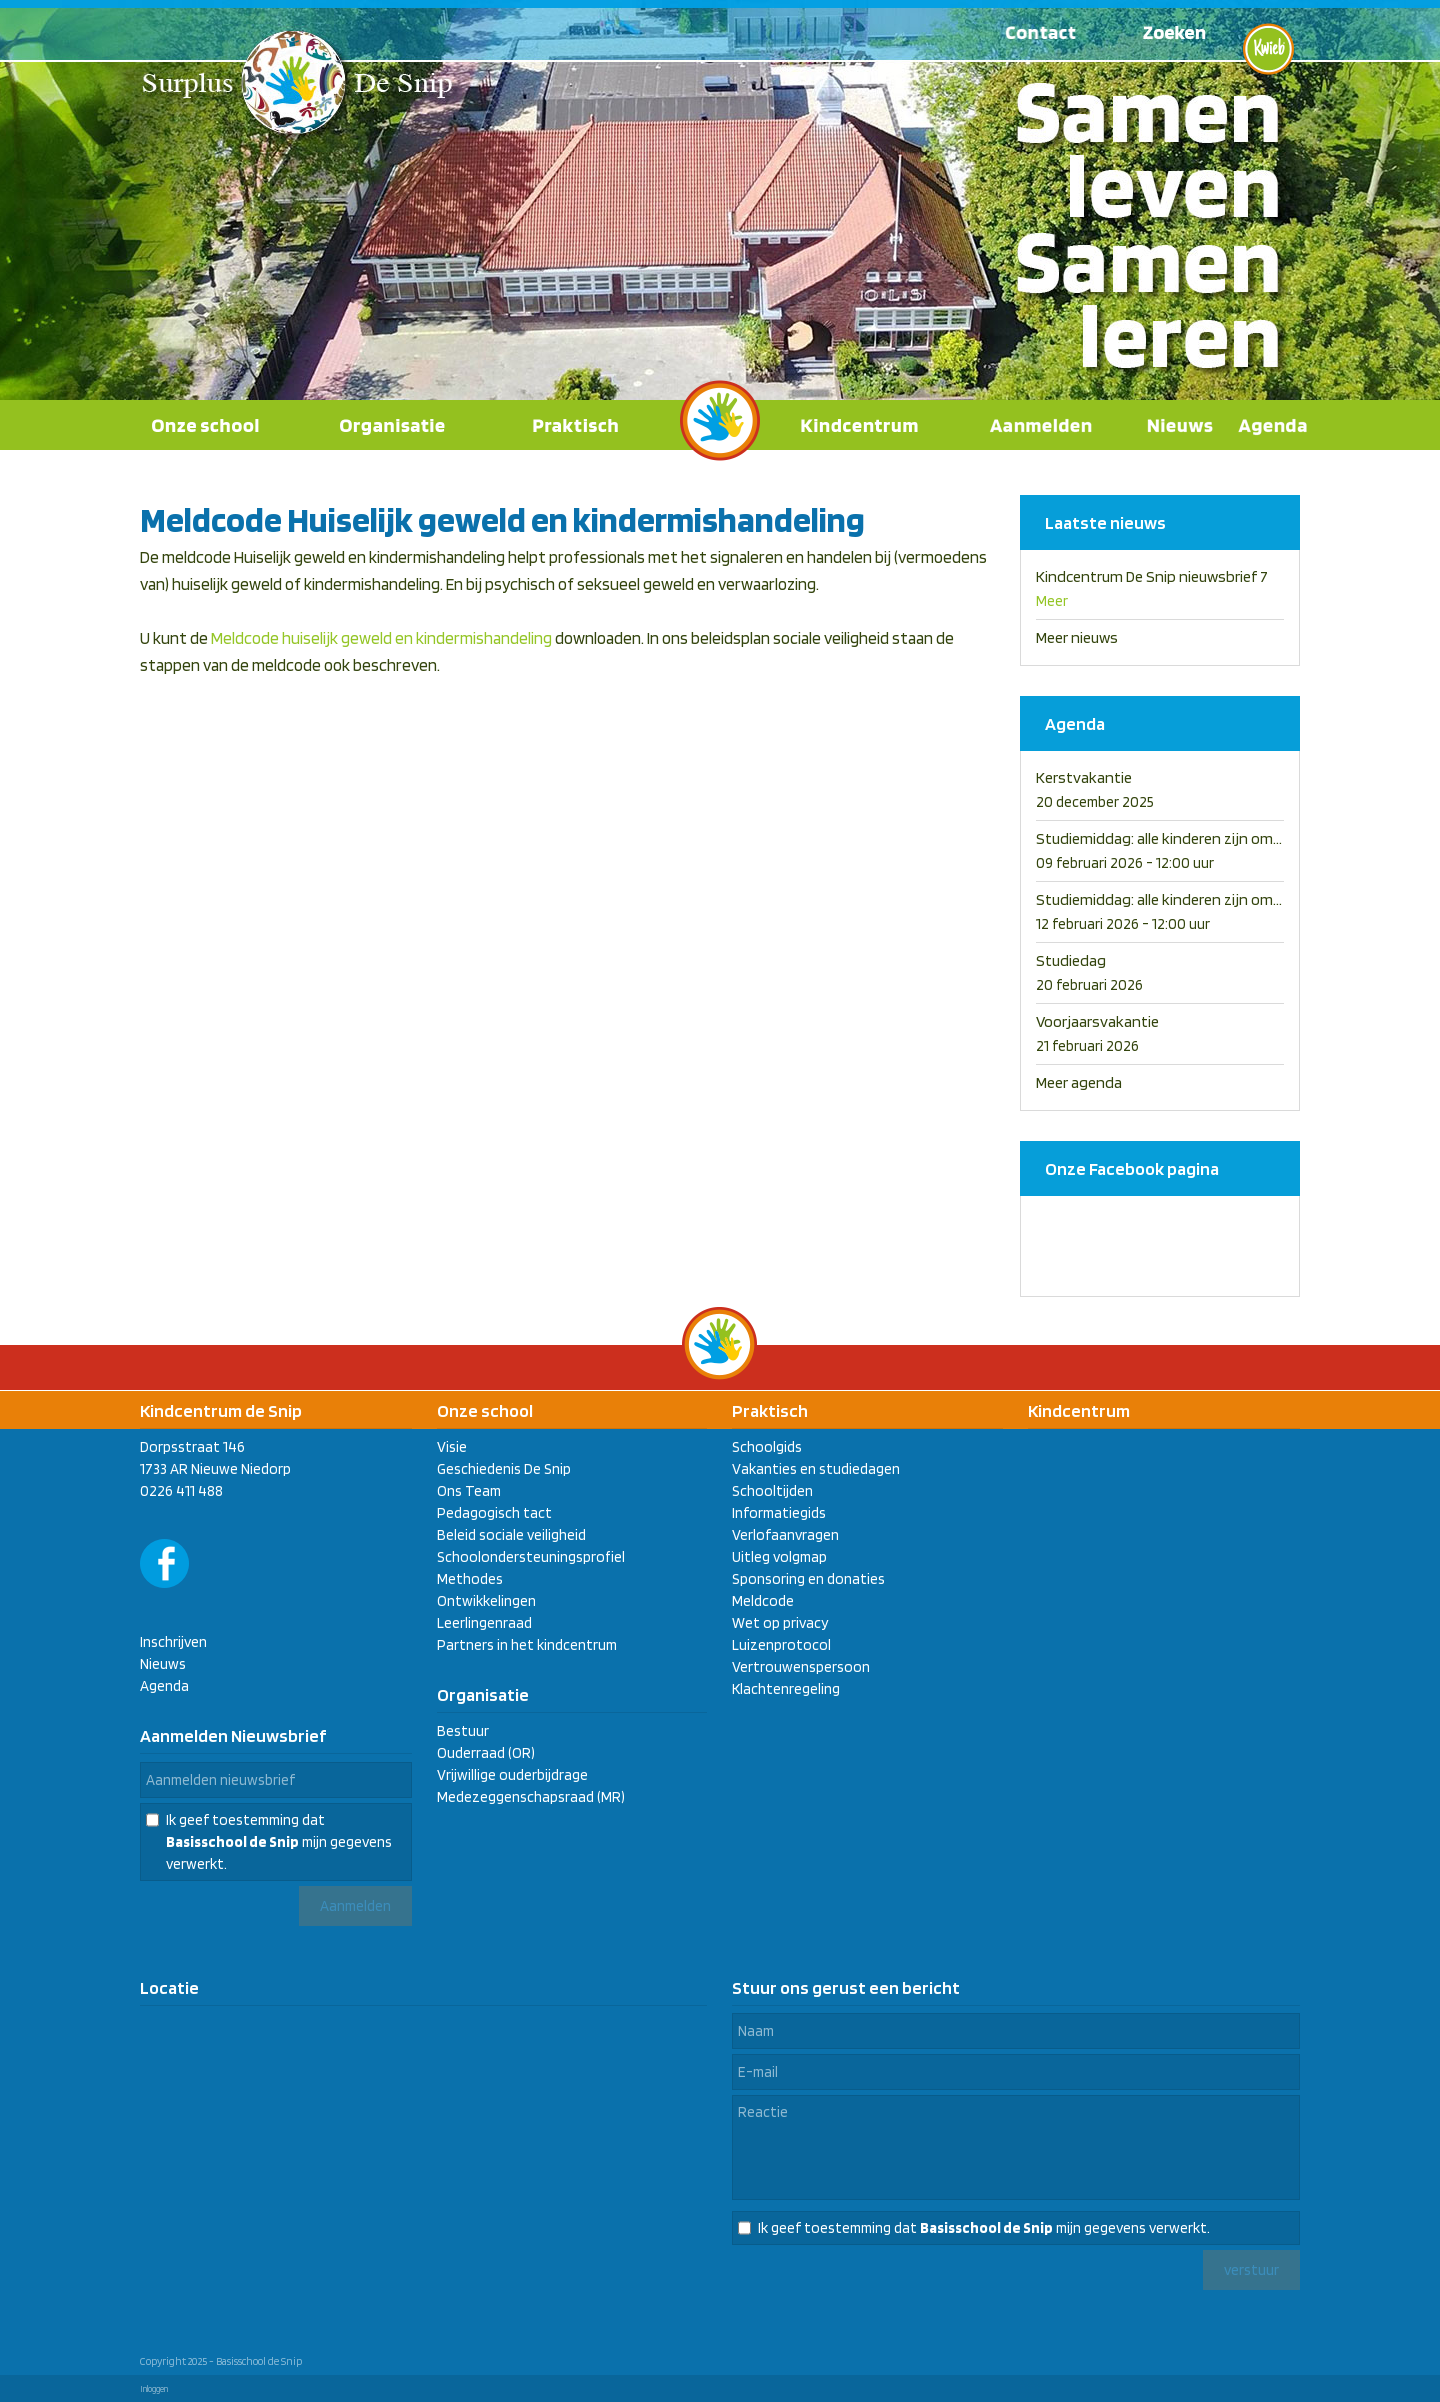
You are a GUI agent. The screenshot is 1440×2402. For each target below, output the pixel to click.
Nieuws (163, 1664)
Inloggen (154, 2388)
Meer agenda (1079, 1082)
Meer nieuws (1077, 637)
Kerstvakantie (1084, 777)
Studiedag (1071, 960)
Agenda (164, 1686)
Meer (1052, 601)
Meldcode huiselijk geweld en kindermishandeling (381, 638)
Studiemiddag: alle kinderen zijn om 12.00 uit (1183, 838)
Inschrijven (173, 1642)
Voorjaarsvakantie (1097, 1021)
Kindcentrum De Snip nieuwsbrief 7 (1152, 576)
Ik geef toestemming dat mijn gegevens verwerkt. (279, 1842)
